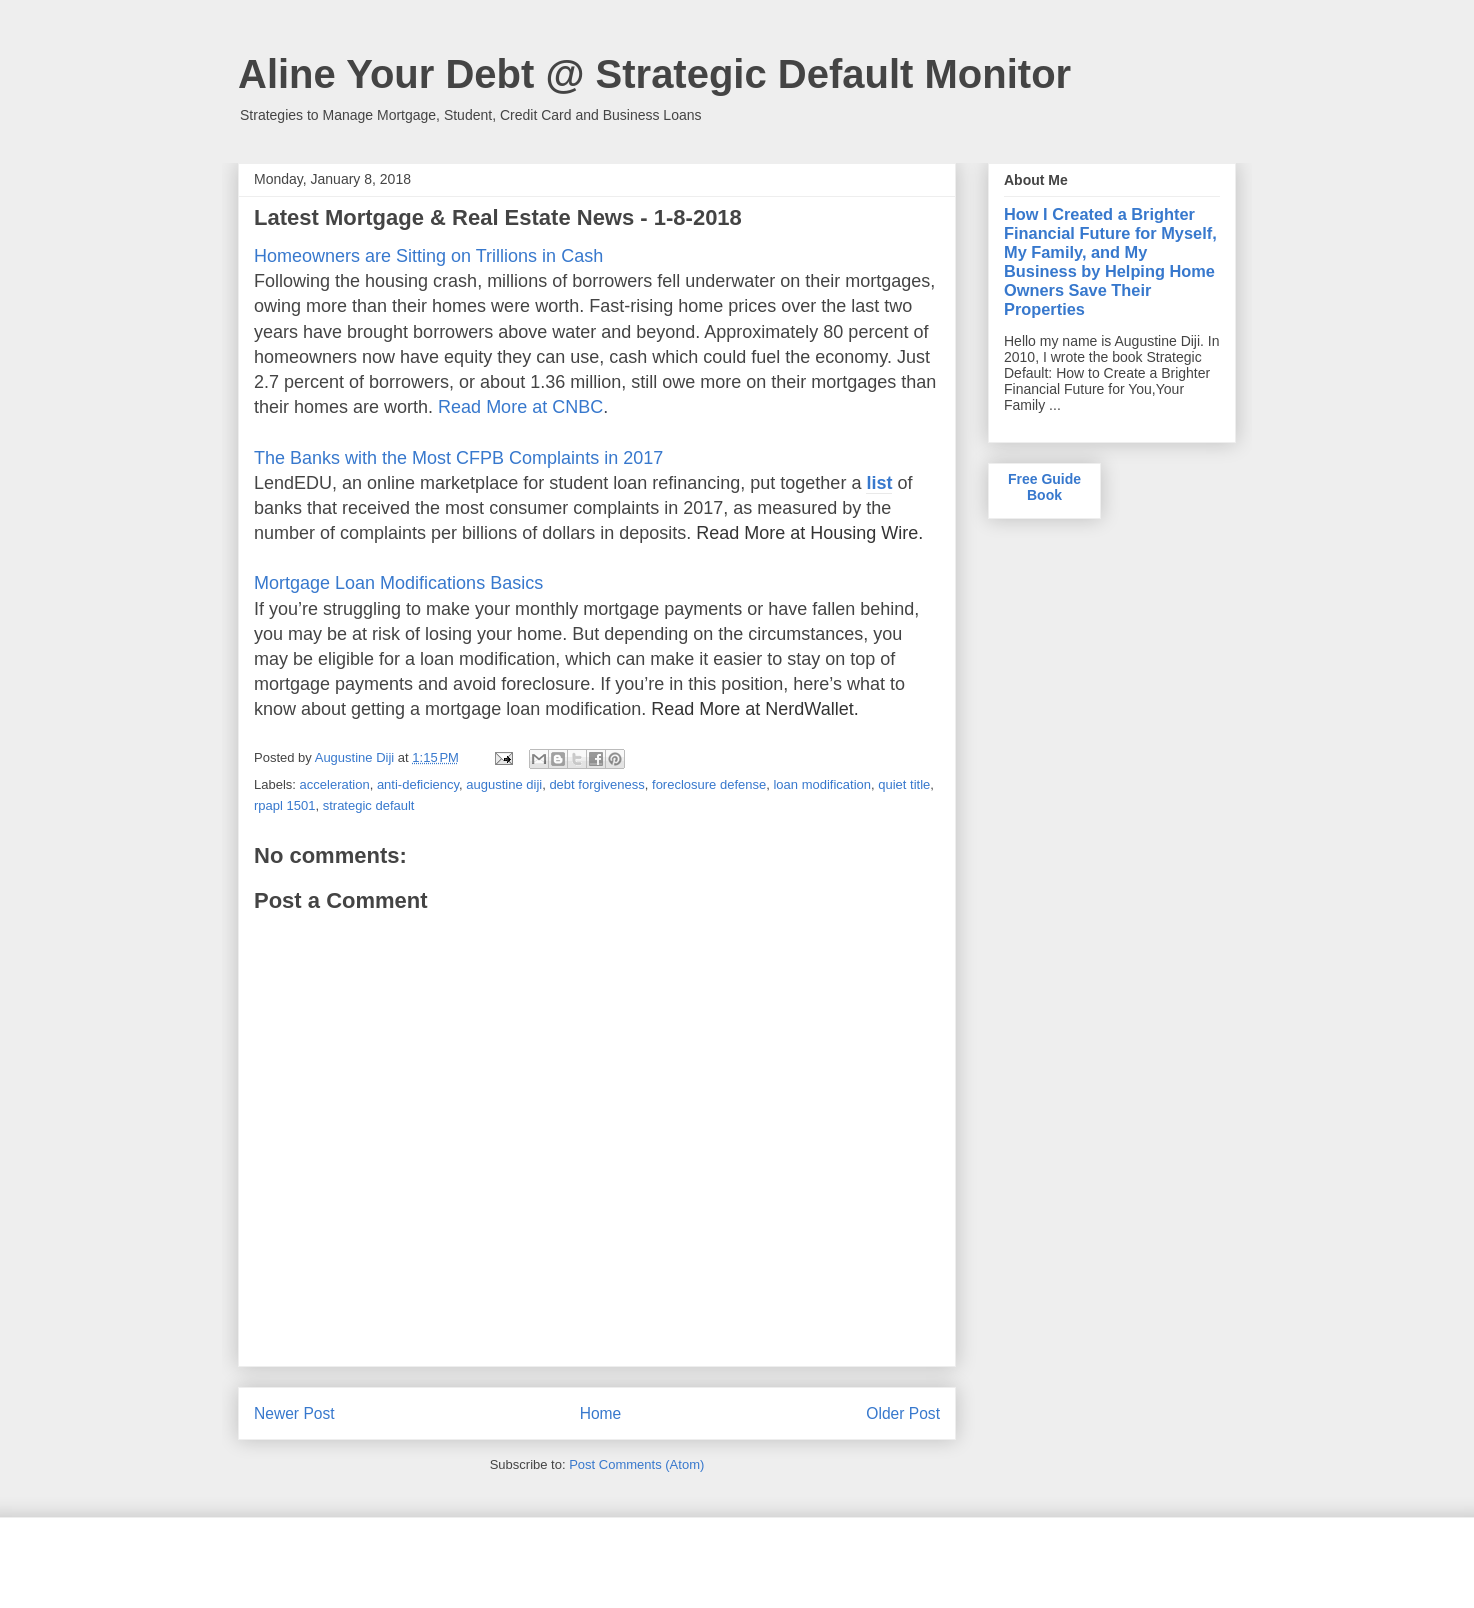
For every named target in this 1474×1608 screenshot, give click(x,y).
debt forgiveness (596, 784)
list (879, 483)
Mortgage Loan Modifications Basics (398, 583)
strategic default (369, 805)
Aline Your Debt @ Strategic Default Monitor (654, 74)
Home (601, 1413)
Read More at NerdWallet (752, 709)
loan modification (822, 784)
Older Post (903, 1413)
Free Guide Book (1044, 487)
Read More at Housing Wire (807, 533)
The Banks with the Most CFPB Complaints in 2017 (458, 458)
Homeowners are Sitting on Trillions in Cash (428, 256)
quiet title (904, 784)
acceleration (335, 784)
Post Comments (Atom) (636, 1464)
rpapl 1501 (284, 805)
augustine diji (504, 784)
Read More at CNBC (520, 407)
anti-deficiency (418, 784)
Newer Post (294, 1413)
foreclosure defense (709, 784)
